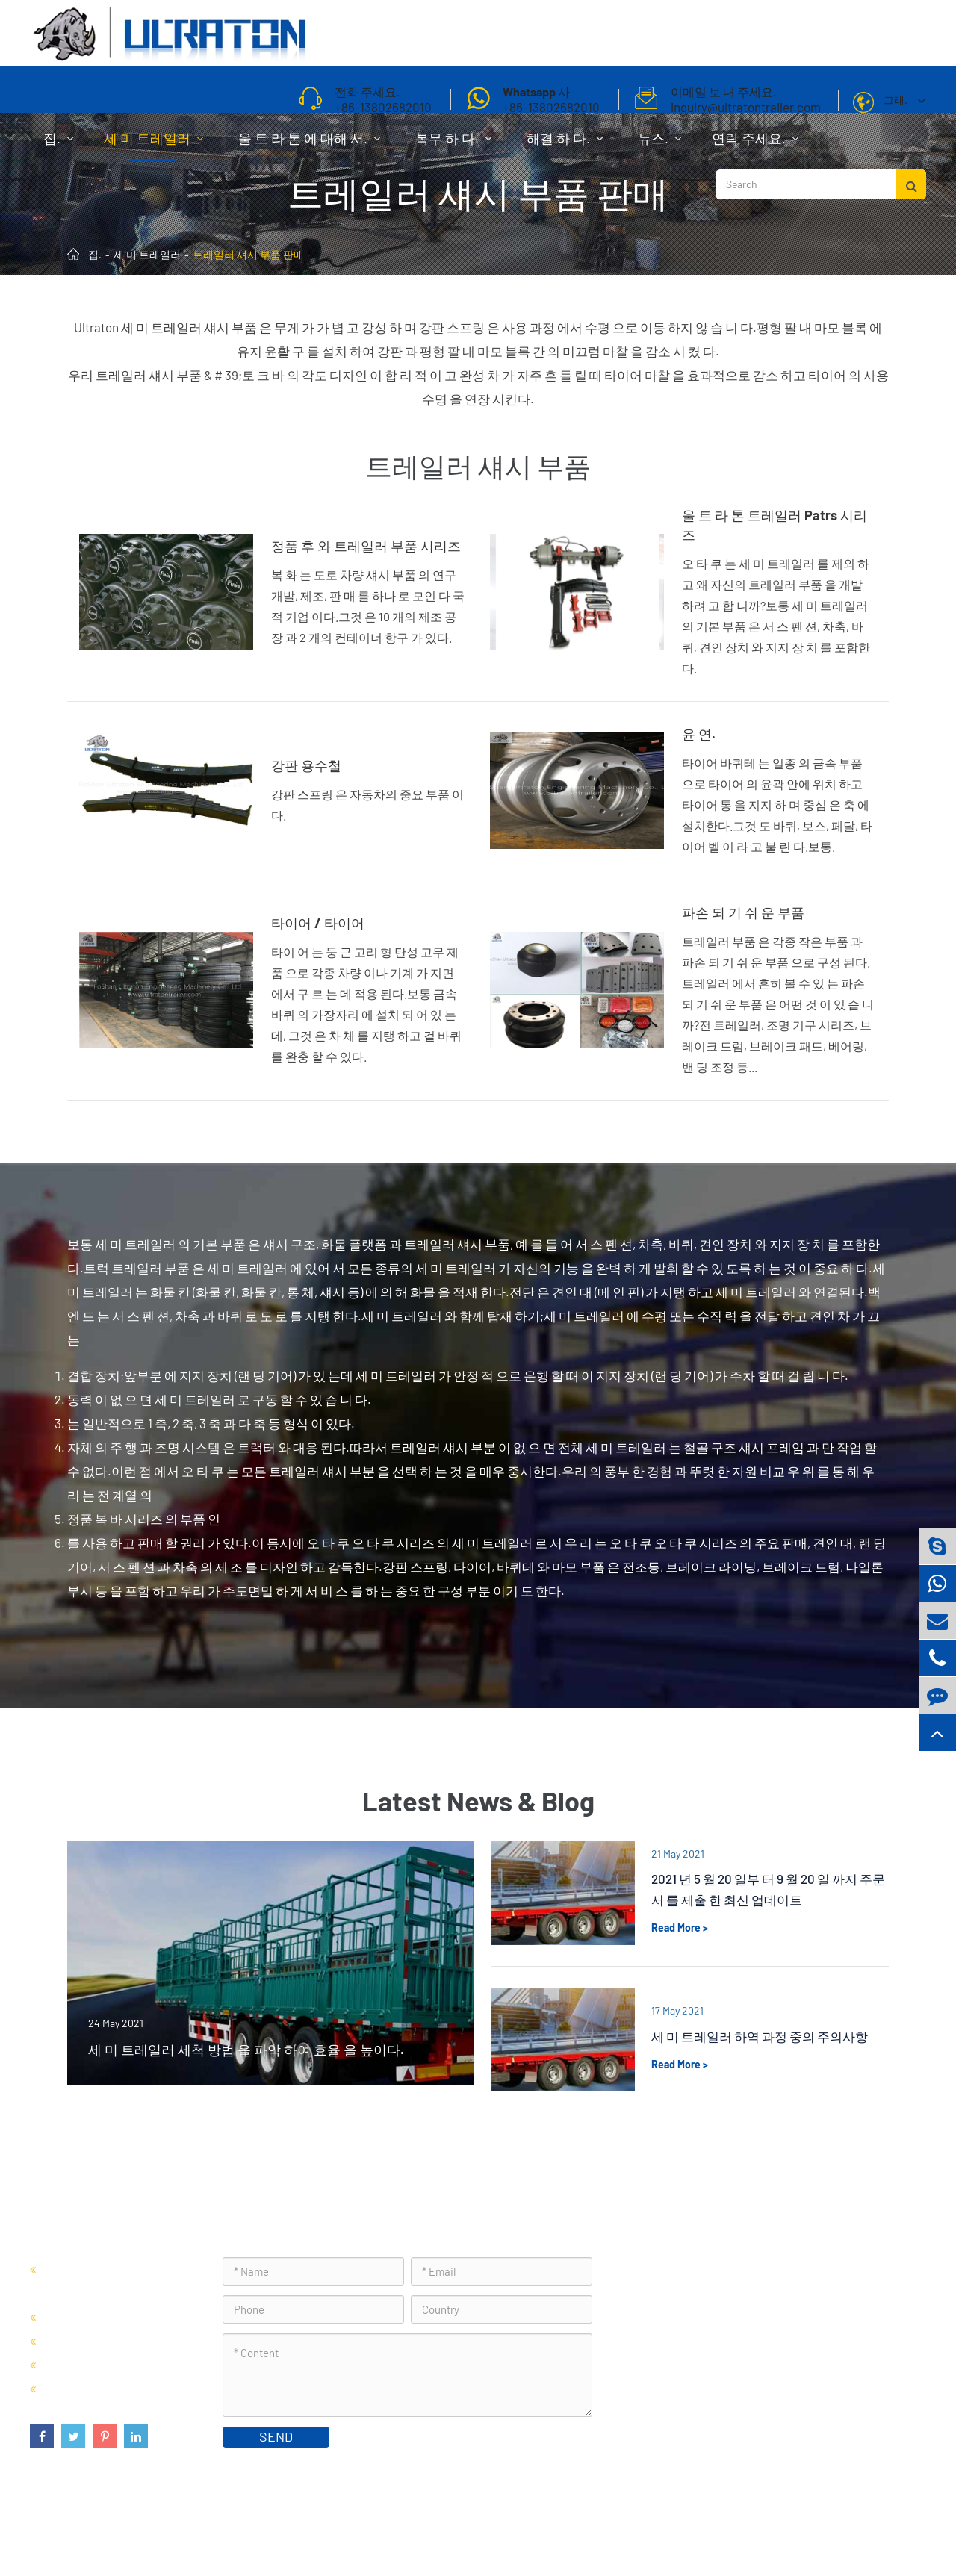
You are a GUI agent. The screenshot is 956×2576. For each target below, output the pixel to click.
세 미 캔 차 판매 (85, 2340)
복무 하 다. (453, 145)
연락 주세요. (755, 145)
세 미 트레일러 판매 (96, 2316)
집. (58, 145)
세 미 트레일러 (153, 145)
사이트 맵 (800, 2527)
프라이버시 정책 (879, 2527)
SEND (276, 2436)
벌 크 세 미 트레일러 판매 (110, 2364)
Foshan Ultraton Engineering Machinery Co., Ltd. (223, 2527)
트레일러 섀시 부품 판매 (248, 254)
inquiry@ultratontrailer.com (715, 2372)
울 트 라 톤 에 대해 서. (309, 145)
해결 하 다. (565, 145)
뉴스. (659, 145)
